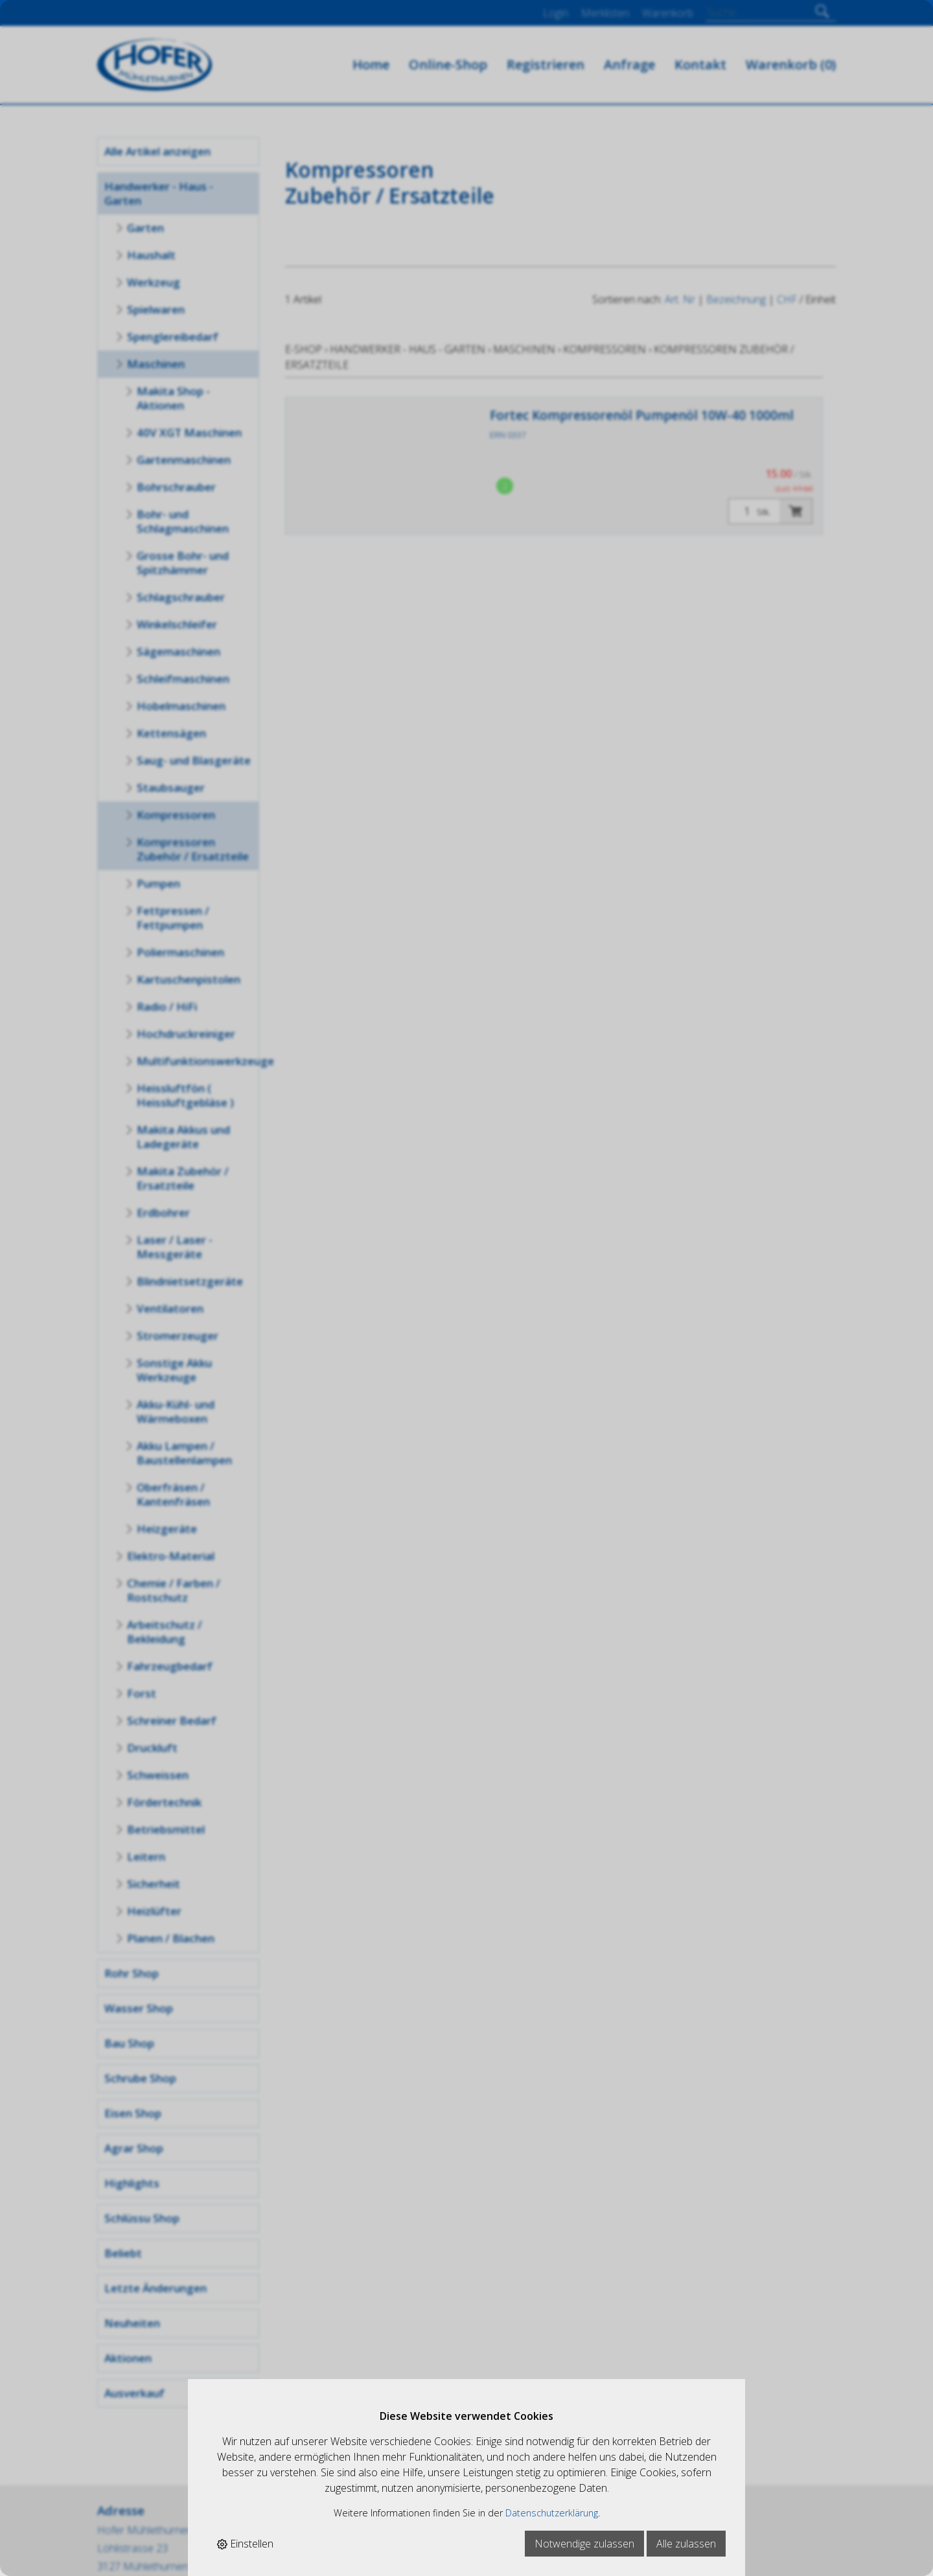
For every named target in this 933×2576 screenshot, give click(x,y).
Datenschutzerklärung (551, 2513)
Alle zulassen (686, 2543)
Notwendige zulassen (584, 2543)
